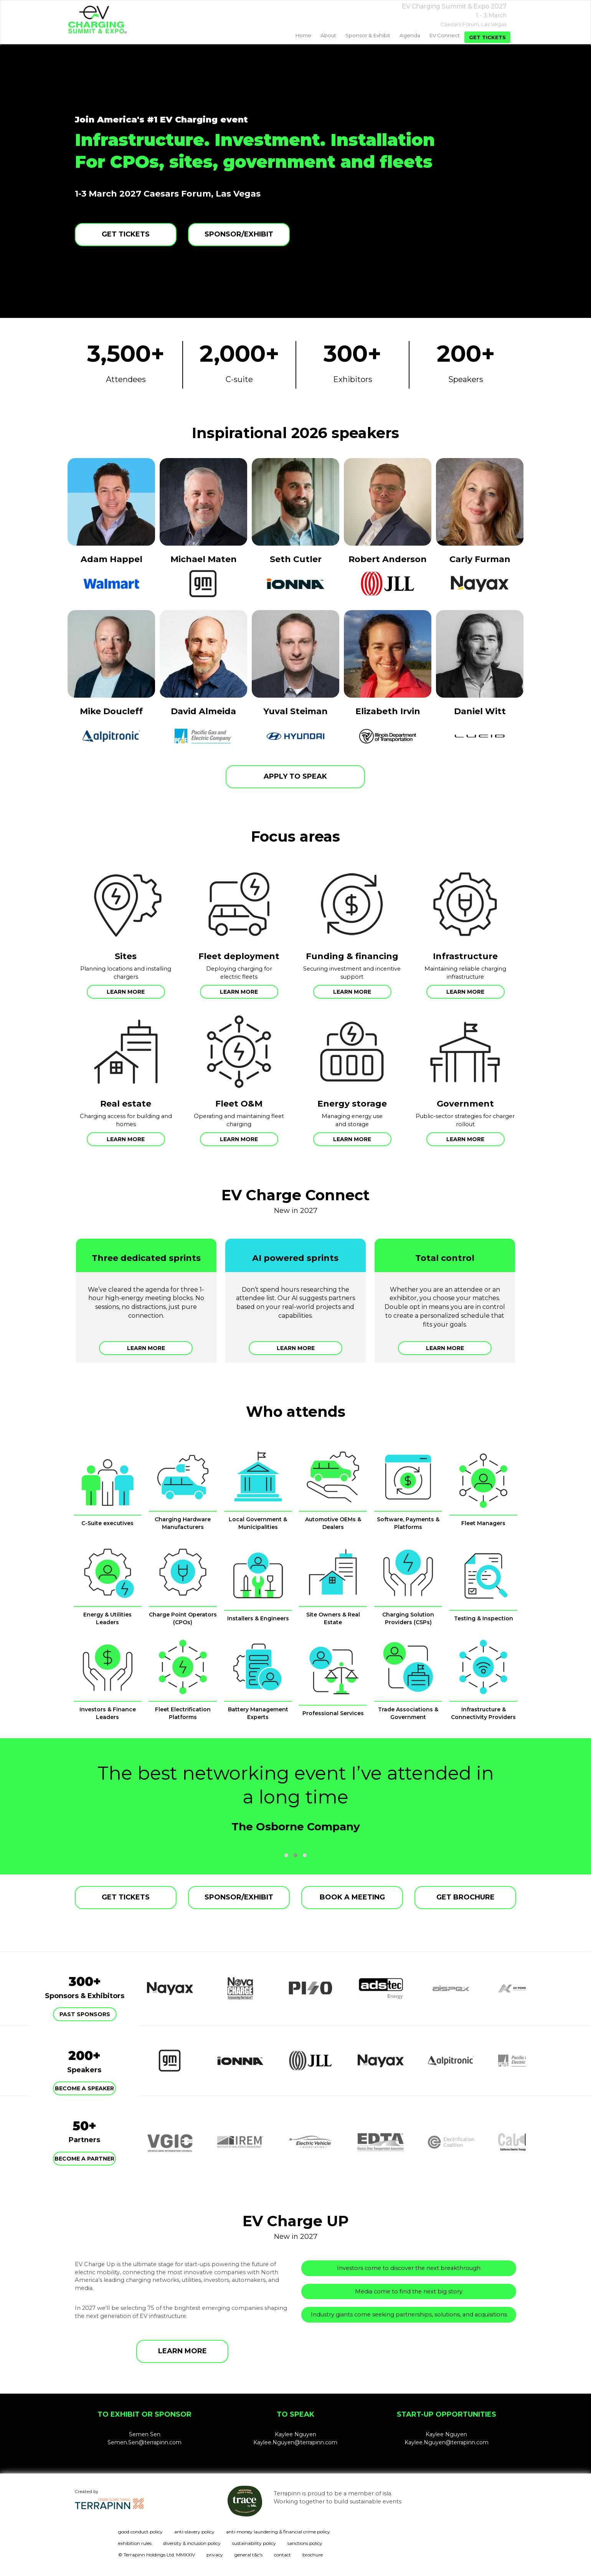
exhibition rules (135, 2543)
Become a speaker (84, 2088)
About (328, 35)
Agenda (410, 35)
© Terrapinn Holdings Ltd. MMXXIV (156, 2555)
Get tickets (487, 37)
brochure (312, 2555)
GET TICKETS (126, 234)
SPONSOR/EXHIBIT (239, 234)
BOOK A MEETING (352, 1897)
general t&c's (248, 2555)
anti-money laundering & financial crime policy (278, 2532)
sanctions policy (304, 2543)
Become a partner (84, 2158)
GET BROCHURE (465, 1897)
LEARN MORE (182, 2351)
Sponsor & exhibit (367, 35)
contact (282, 2555)
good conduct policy (140, 2532)
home (303, 35)
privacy (214, 2555)
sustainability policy (254, 2543)
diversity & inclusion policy (192, 2543)
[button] (286, 1855)
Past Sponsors (84, 2014)
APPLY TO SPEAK (295, 776)
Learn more (126, 991)
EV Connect (444, 35)
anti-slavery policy (194, 2532)
